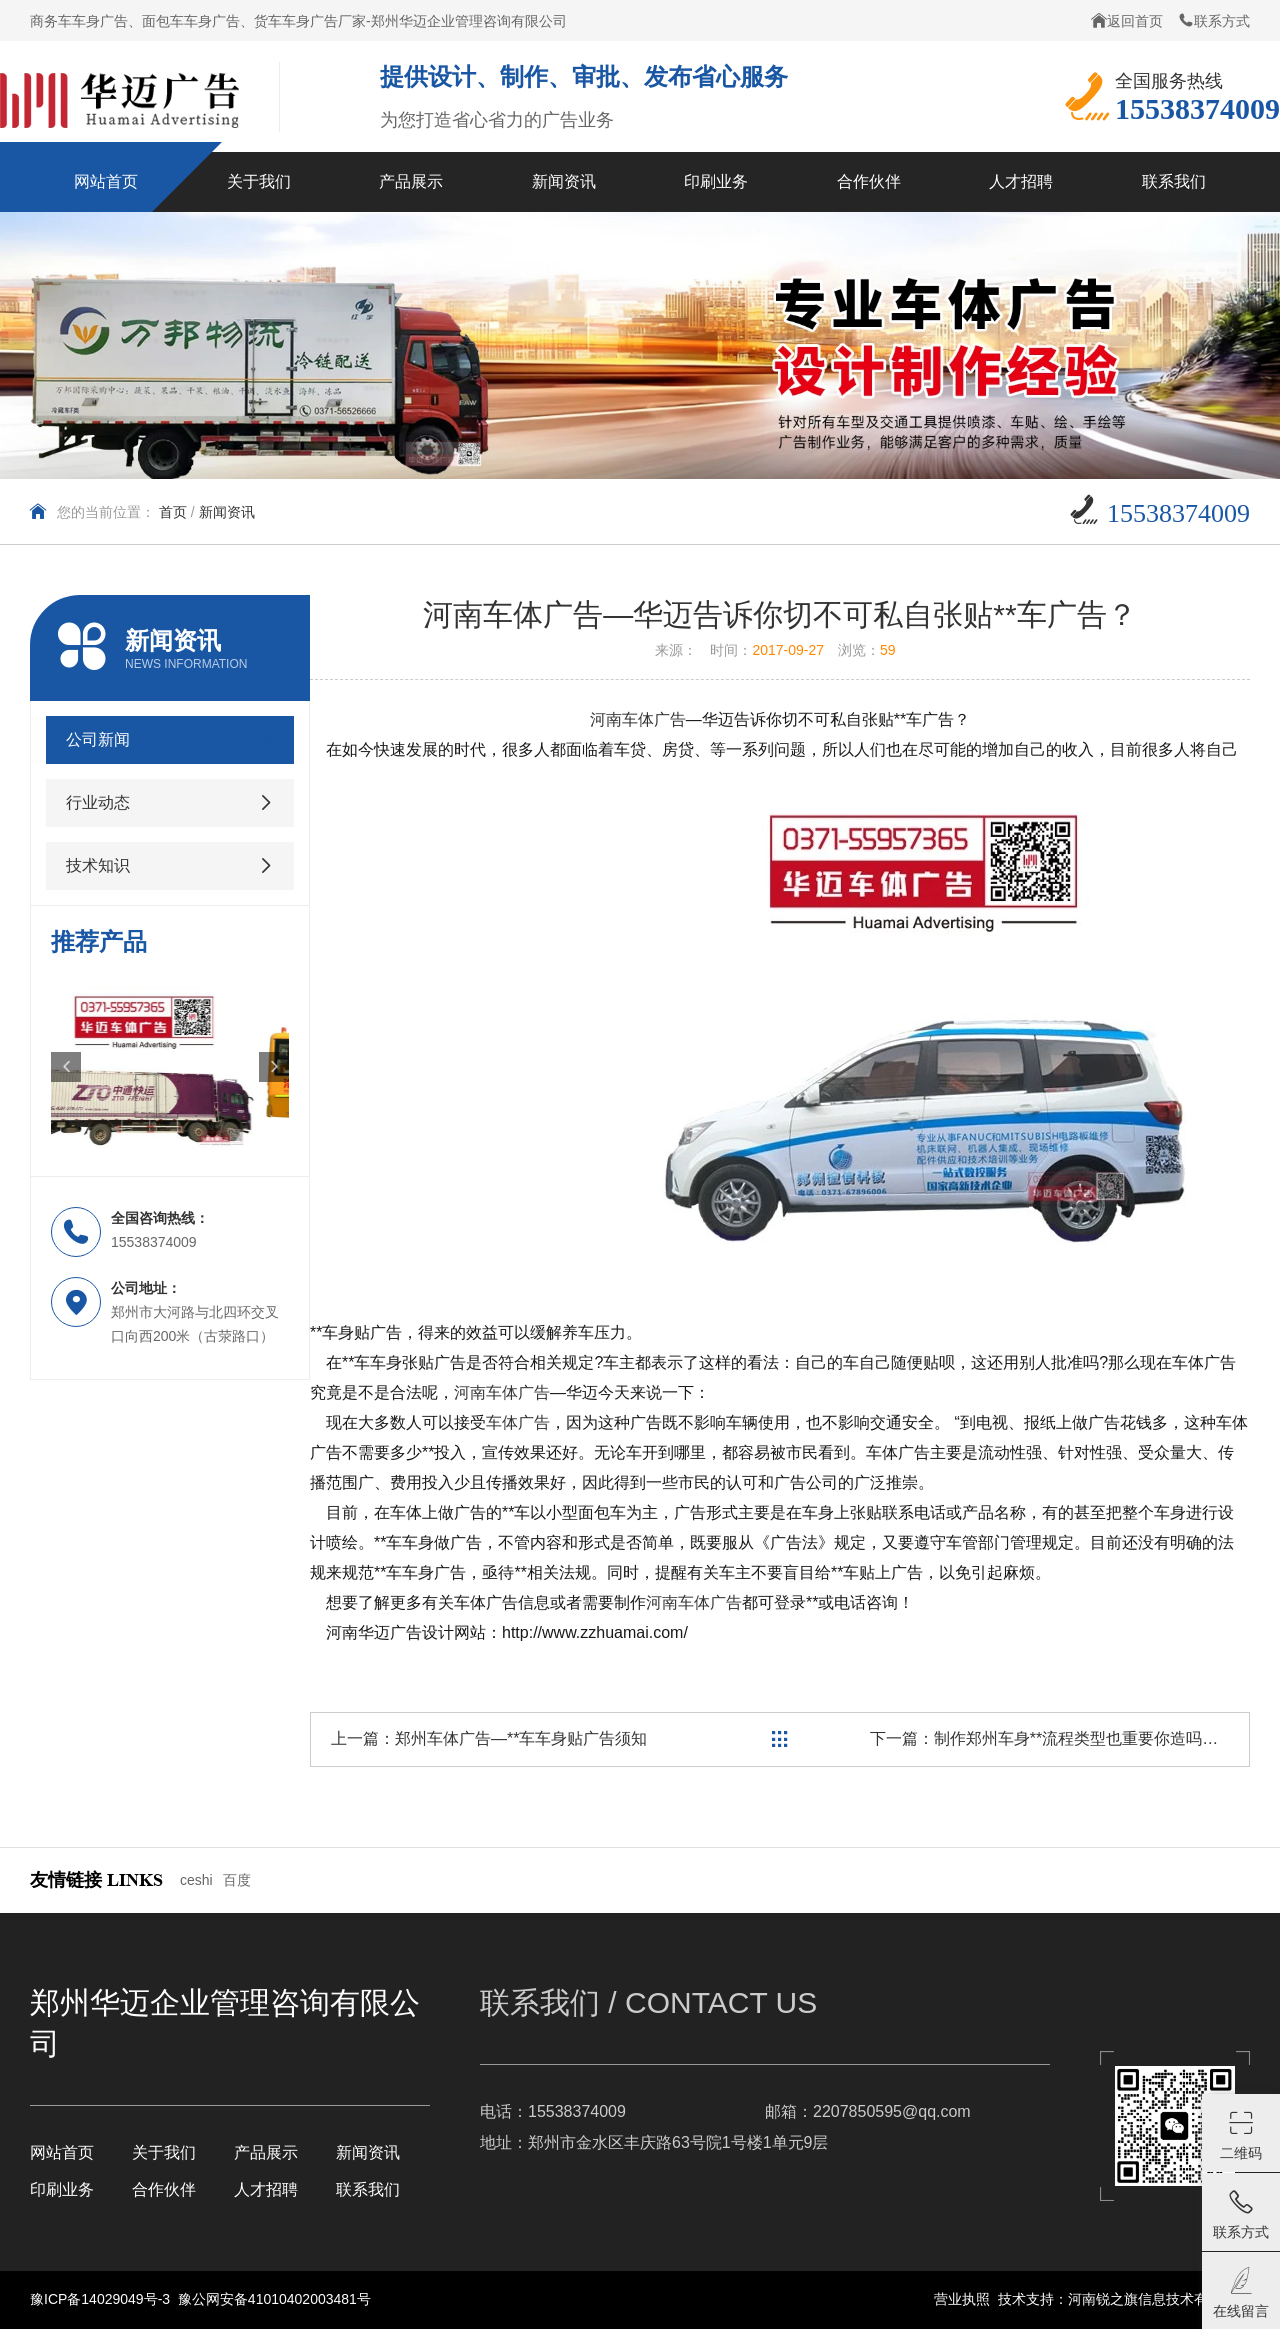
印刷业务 (62, 2189)
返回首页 (1127, 20)
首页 (173, 512)
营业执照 (962, 2299)
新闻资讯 (227, 512)
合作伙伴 (164, 2189)
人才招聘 (266, 2189)
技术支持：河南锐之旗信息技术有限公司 (1124, 2299)
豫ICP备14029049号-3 (102, 2299)
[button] (66, 1067)
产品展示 (266, 2152)
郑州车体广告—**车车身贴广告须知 (521, 1738)
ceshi (196, 1880)
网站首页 (62, 2152)
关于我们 (164, 2152)
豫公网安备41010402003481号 (274, 2299)
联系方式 (1214, 20)
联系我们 (368, 2189)
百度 (237, 1880)
